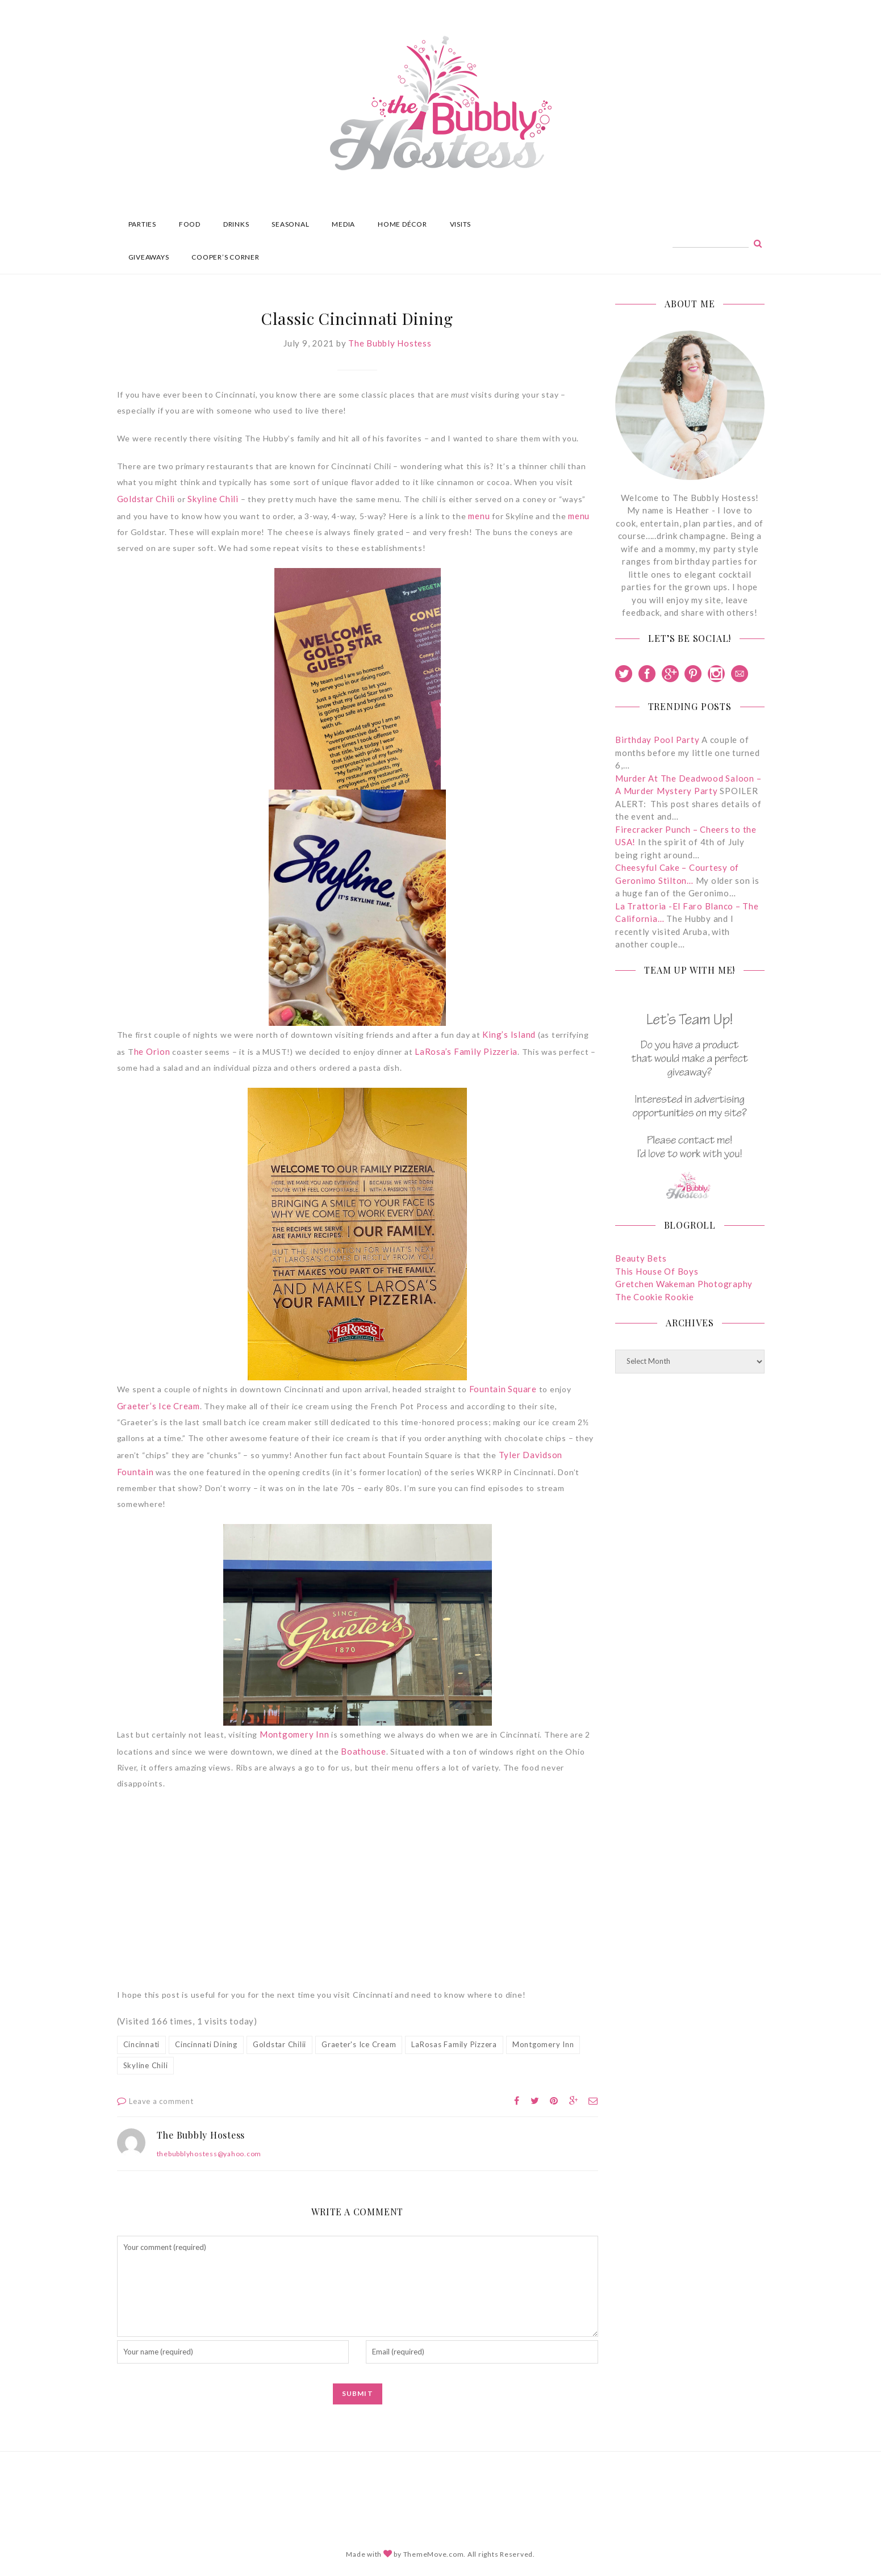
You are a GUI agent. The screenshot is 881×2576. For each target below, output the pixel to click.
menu (479, 516)
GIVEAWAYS (148, 257)
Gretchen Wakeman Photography (684, 1284)
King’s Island (509, 1034)
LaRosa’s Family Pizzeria (466, 1051)
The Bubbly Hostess (390, 343)
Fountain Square (503, 1389)
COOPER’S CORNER (225, 257)
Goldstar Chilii (279, 2044)
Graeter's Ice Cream (358, 2044)
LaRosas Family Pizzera (454, 2044)
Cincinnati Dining (206, 2044)
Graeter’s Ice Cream (158, 1406)
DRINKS (236, 224)
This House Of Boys (657, 1271)
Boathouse (363, 1751)
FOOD (190, 224)
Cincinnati (141, 2044)
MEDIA (343, 224)
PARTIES (142, 224)
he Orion (152, 1051)
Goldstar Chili (146, 499)
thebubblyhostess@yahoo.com (209, 2153)
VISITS (460, 224)
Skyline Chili (213, 499)
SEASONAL (290, 224)
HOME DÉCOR (402, 224)
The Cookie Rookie (654, 1297)
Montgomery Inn (294, 1734)
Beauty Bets (640, 1258)
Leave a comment (161, 2101)
